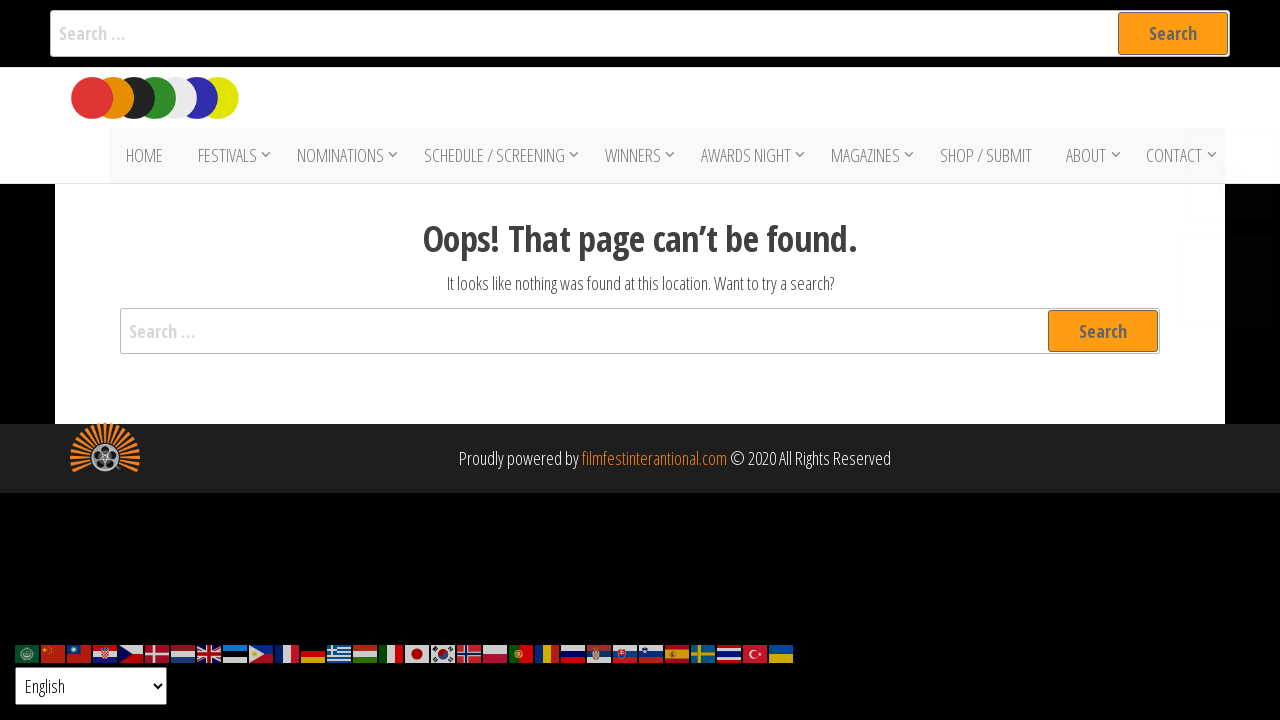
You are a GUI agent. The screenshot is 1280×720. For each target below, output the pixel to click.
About (1084, 158)
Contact (1172, 158)
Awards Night (748, 158)
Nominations (342, 158)
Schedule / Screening (496, 158)
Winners (635, 158)
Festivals (229, 158)
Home (151, 158)
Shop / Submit (988, 158)
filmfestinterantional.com (654, 463)
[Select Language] (91, 686)
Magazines (867, 158)
